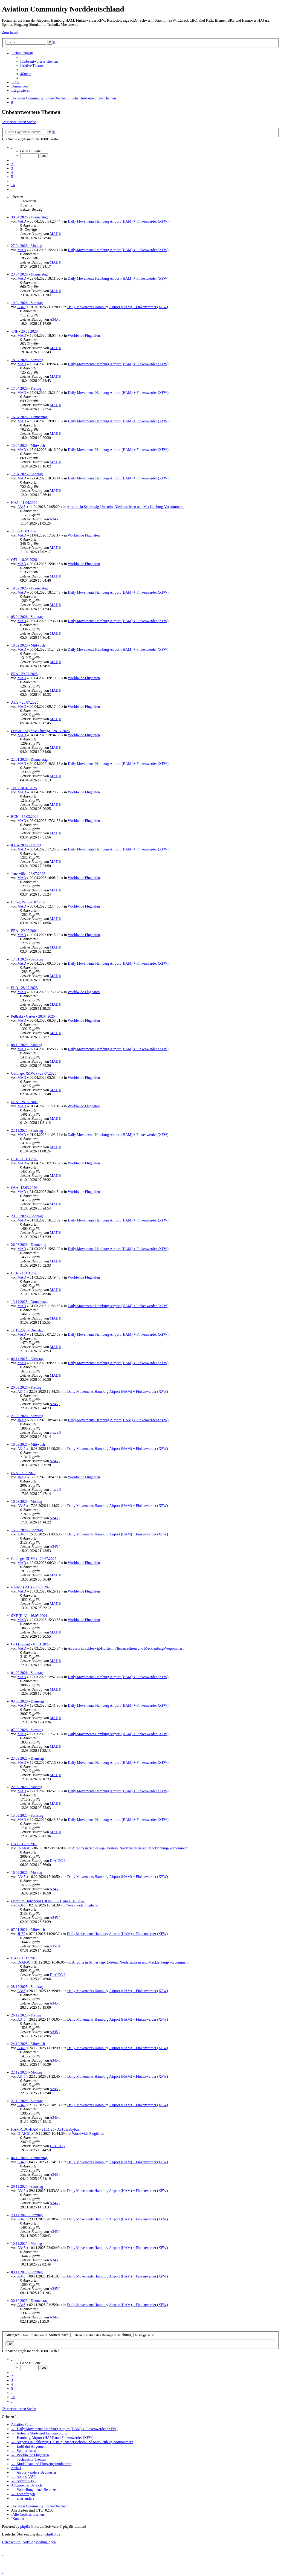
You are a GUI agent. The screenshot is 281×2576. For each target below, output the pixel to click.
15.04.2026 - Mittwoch (28, 445)
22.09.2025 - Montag (26, 1787)
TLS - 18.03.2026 (24, 531)
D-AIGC (23, 1848)
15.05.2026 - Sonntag (27, 1530)
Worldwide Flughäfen (84, 335)
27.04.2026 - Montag (26, 246)
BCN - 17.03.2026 (24, 816)
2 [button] (12, 164)
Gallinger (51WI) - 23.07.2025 (33, 1073)
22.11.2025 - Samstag (27, 1130)
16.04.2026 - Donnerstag (29, 417)
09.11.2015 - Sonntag (27, 2272)
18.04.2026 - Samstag (27, 360)
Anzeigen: (27, 2335)
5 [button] (12, 177)
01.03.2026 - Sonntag (27, 1673)
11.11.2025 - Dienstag (27, 1330)
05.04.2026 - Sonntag (27, 617)
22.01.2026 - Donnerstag (29, 759)
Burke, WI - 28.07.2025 (28, 902)
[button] (11, 147)
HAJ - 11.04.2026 (24, 503)
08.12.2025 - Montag (26, 1045)
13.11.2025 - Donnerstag (29, 1302)
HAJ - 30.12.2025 (24, 1958)
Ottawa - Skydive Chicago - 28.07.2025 (40, 731)
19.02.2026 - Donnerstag (29, 588)
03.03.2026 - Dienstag (27, 1701)
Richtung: (136, 2335)
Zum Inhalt (10, 32)
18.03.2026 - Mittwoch (28, 1444)
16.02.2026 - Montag (26, 1872)
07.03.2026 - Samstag (27, 1730)
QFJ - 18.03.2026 (24, 560)
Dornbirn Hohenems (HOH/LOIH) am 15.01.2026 (48, 1901)
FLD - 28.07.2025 (24, 988)
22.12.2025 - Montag (26, 2072)
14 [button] (13, 185)
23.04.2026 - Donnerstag (29, 274)
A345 (21, 307)
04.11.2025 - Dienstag (27, 1359)
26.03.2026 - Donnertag (28, 1245)
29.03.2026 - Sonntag (27, 1216)
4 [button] (12, 172)
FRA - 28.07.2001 (24, 1102)
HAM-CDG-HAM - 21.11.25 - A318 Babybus (45, 2129)
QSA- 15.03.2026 (24, 1187)
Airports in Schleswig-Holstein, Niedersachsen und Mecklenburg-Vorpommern (125, 507)
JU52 (21, 1934)
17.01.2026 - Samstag (27, 959)
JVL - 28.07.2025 (24, 788)
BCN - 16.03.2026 (24, 1159)
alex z (21, 1420)
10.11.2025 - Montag (26, 2243)
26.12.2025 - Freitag (26, 2015)
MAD (21, 221)
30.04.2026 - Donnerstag (29, 217)
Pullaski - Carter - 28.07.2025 (33, 1016)
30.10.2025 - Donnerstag (29, 2301)
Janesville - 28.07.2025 (28, 874)
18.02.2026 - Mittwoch (28, 645)
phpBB (25, 2526)
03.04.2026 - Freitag (26, 845)
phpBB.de (52, 2534)
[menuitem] (39, 61)
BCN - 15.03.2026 (24, 1273)
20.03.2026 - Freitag (26, 1387)
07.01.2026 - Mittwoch (28, 1930)
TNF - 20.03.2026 (24, 331)
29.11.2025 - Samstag (27, 2186)
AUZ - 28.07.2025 (24, 702)
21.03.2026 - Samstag (27, 1416)
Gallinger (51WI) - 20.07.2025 (33, 1559)
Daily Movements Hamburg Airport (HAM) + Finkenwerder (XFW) (118, 221)
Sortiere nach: (83, 2335)
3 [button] (12, 168)
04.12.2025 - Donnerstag (29, 2158)
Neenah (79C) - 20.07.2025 (31, 1587)
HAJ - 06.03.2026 (24, 1844)
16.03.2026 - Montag (26, 1501)
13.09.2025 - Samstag (27, 1815)
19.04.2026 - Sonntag (27, 303)
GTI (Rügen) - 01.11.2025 (30, 1644)
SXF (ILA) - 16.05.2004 (29, 1616)
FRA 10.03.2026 (23, 1473)
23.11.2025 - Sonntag (27, 2215)
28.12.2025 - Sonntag (27, 1987)
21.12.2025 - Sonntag (27, 2101)
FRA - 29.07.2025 (24, 674)
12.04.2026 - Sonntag (27, 474)
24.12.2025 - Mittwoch (28, 2044)
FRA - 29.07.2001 (24, 931)
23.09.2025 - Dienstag (27, 1758)
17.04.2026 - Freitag (26, 388)
